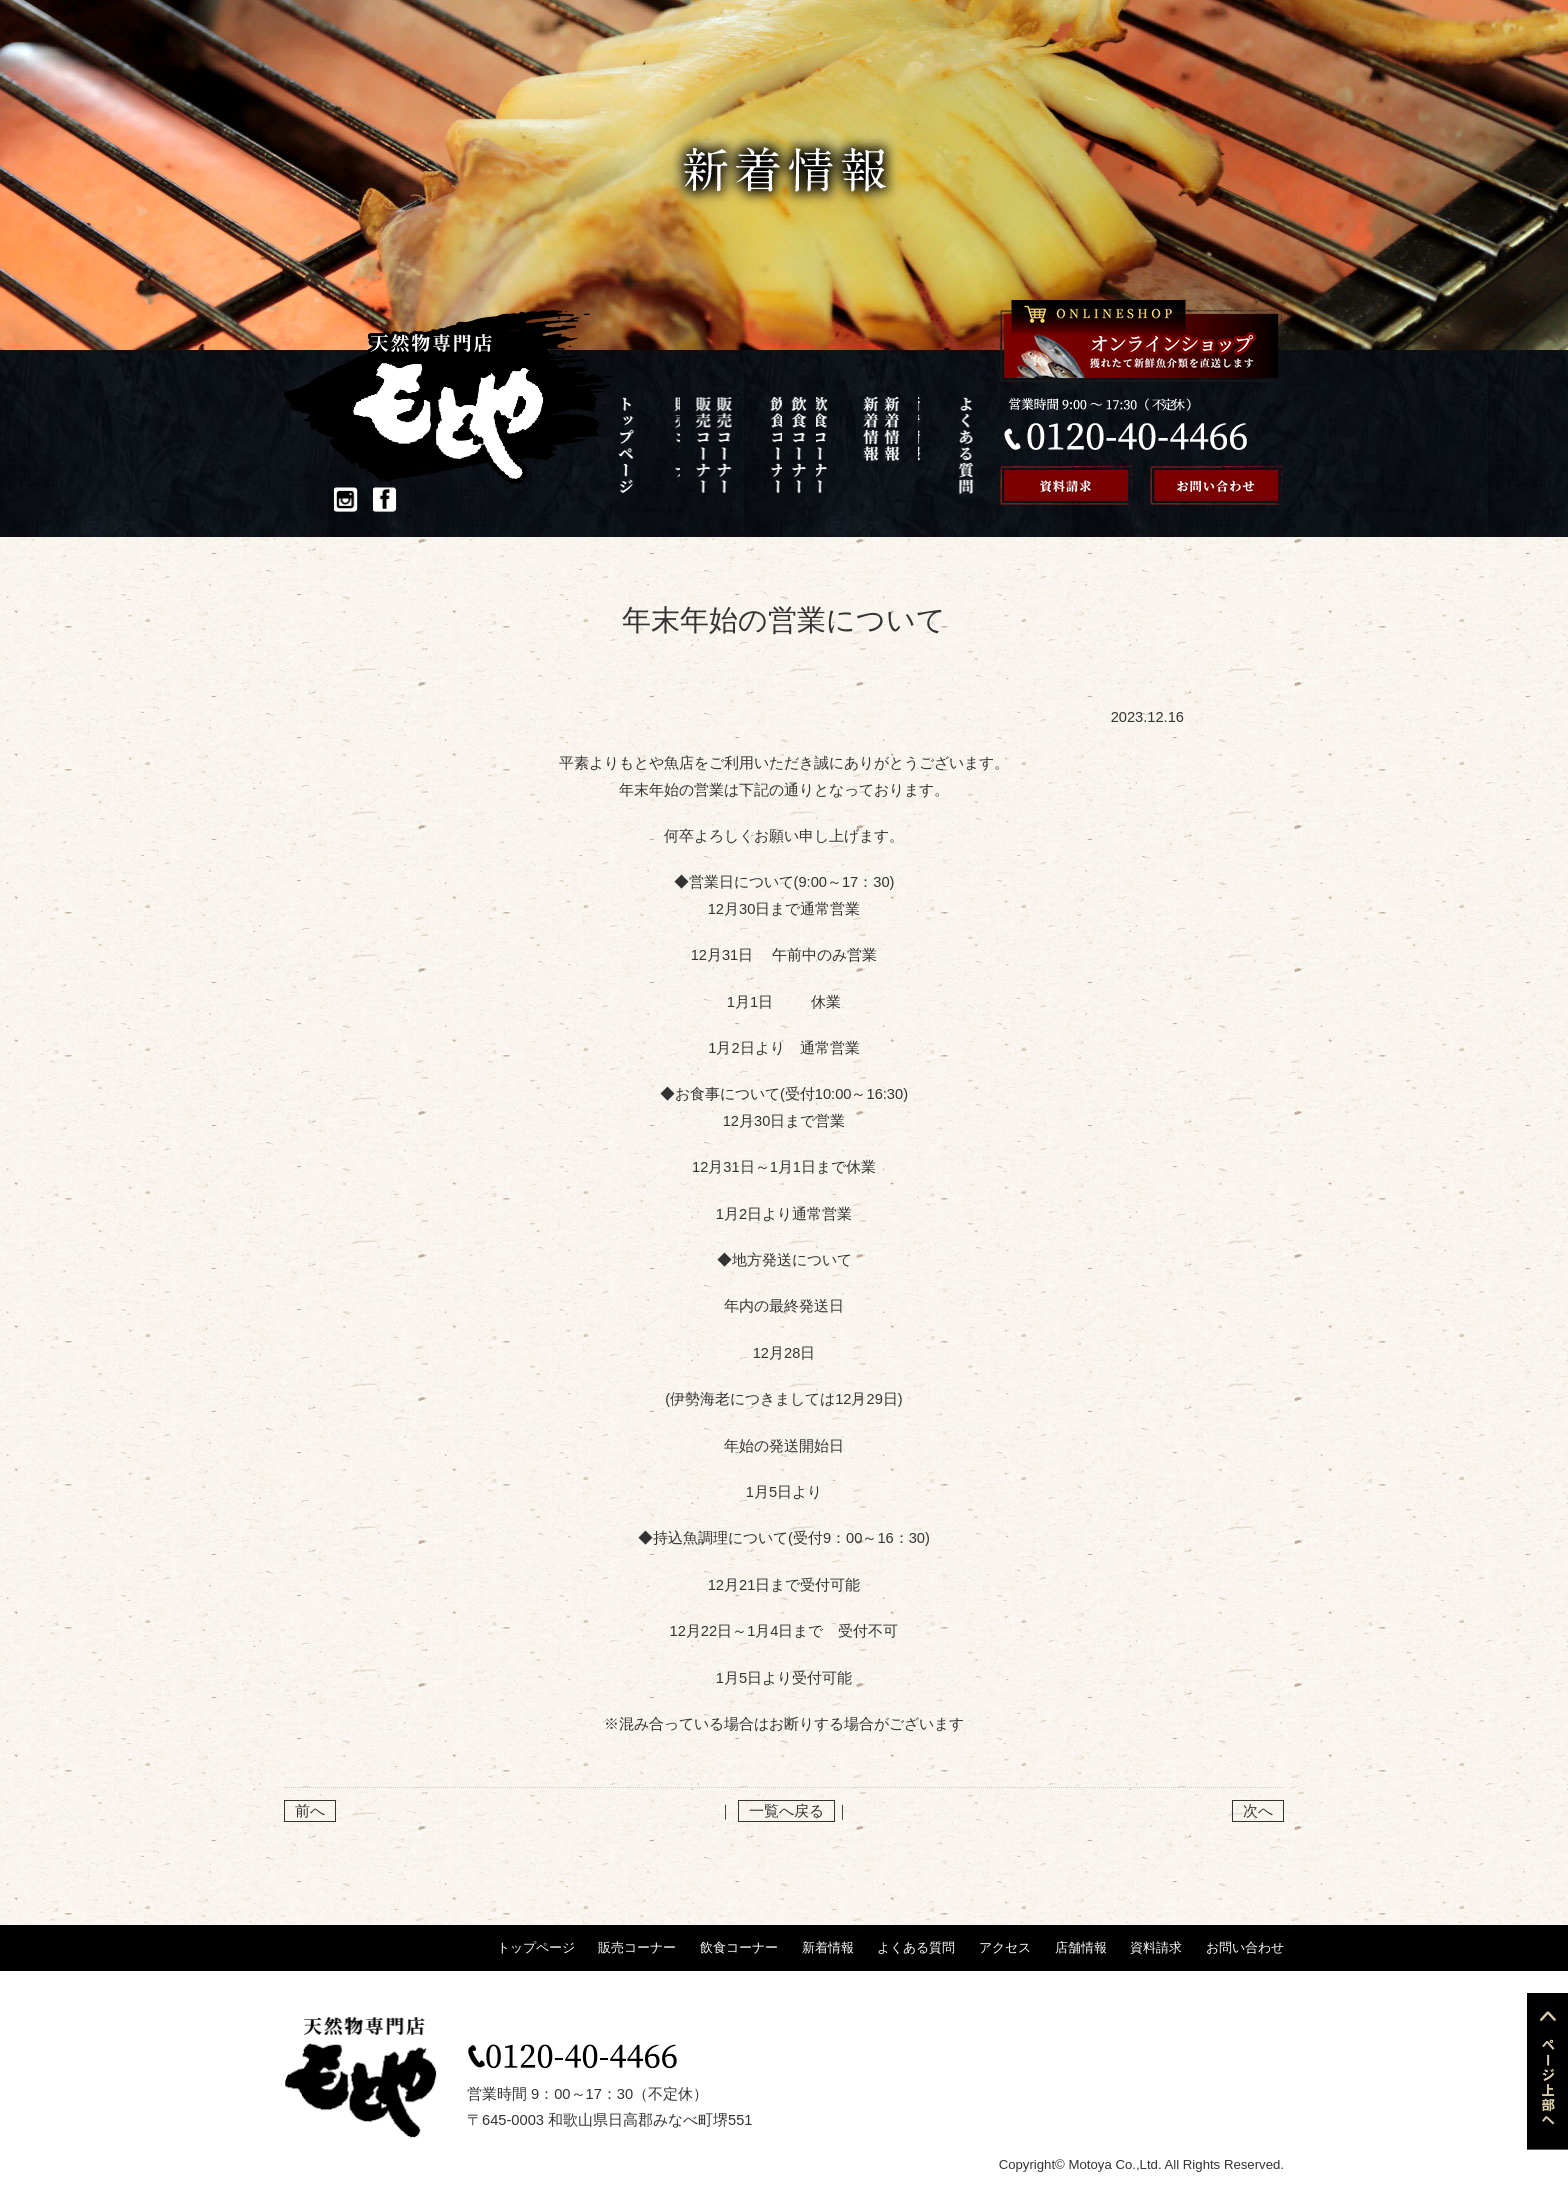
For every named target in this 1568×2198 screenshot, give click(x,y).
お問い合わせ (1245, 1947)
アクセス (892, 445)
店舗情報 (944, 445)
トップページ (637, 445)
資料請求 (1156, 1947)
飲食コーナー (739, 445)
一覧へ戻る (786, 1811)
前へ (310, 1811)
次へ (1258, 1811)
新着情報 (790, 445)
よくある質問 (841, 445)
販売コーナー (688, 445)
